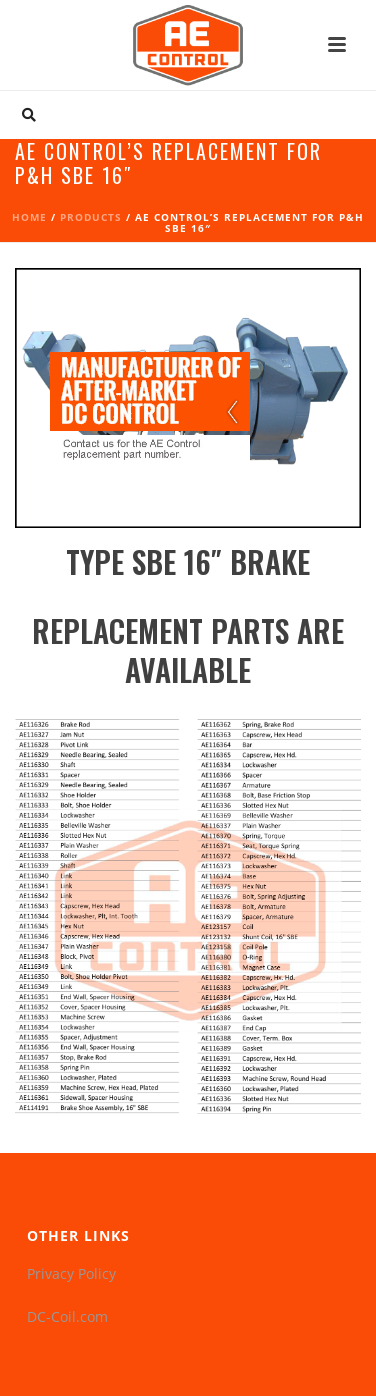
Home (29, 217)
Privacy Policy (71, 1273)
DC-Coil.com (67, 1316)
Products (91, 217)
